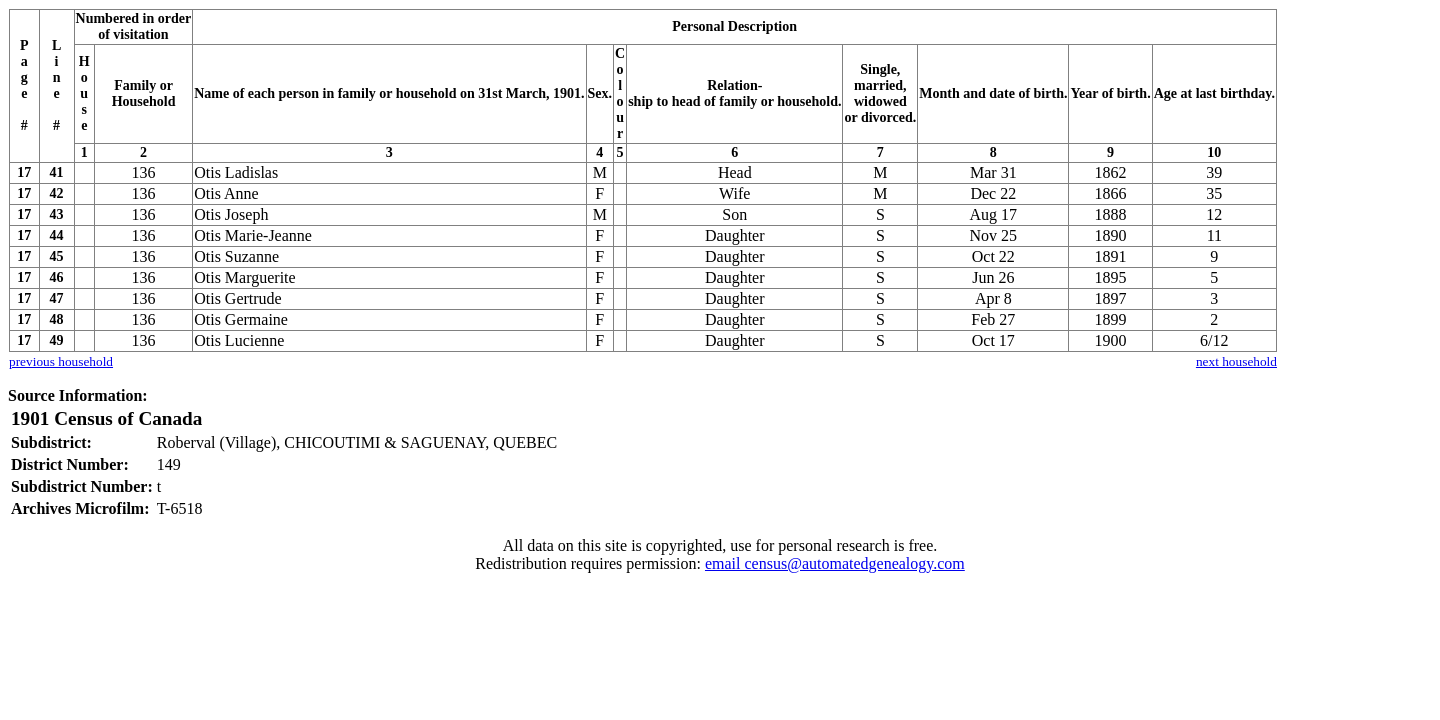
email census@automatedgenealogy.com (835, 563)
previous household (61, 361)
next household (1236, 361)
